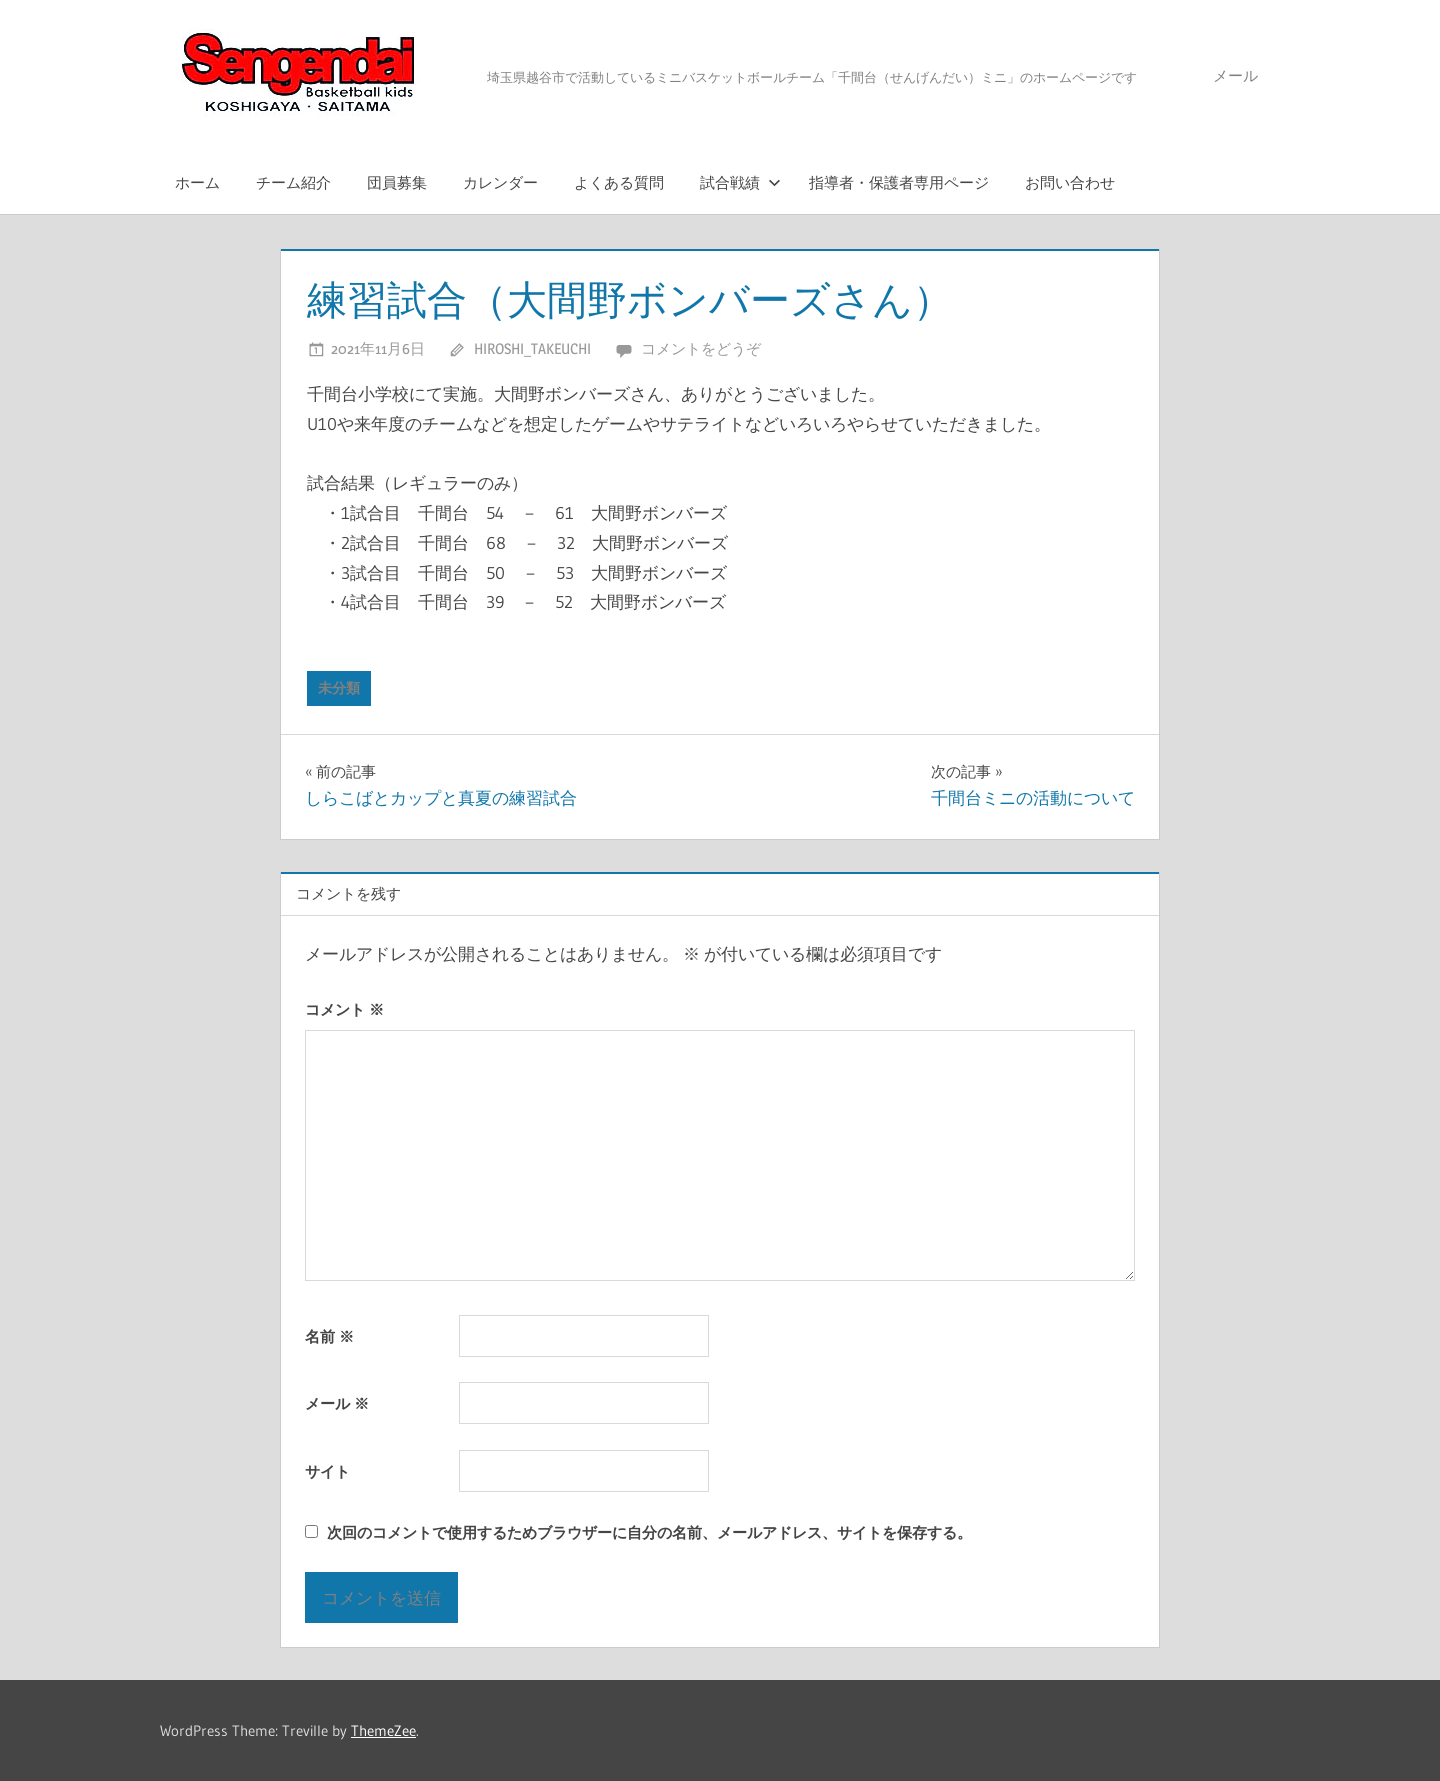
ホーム (197, 182)
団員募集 (397, 182)
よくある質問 (619, 182)
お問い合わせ (1070, 182)
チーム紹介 (293, 182)
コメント (344, 1009)
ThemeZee (383, 1730)
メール (1235, 75)
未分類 (339, 688)
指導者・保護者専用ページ (899, 182)
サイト (327, 1471)
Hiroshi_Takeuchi (532, 348)
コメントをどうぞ (701, 348)
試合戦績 (740, 182)
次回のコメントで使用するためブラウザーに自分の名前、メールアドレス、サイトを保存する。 (649, 1532)
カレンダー (500, 182)
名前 (329, 1336)
